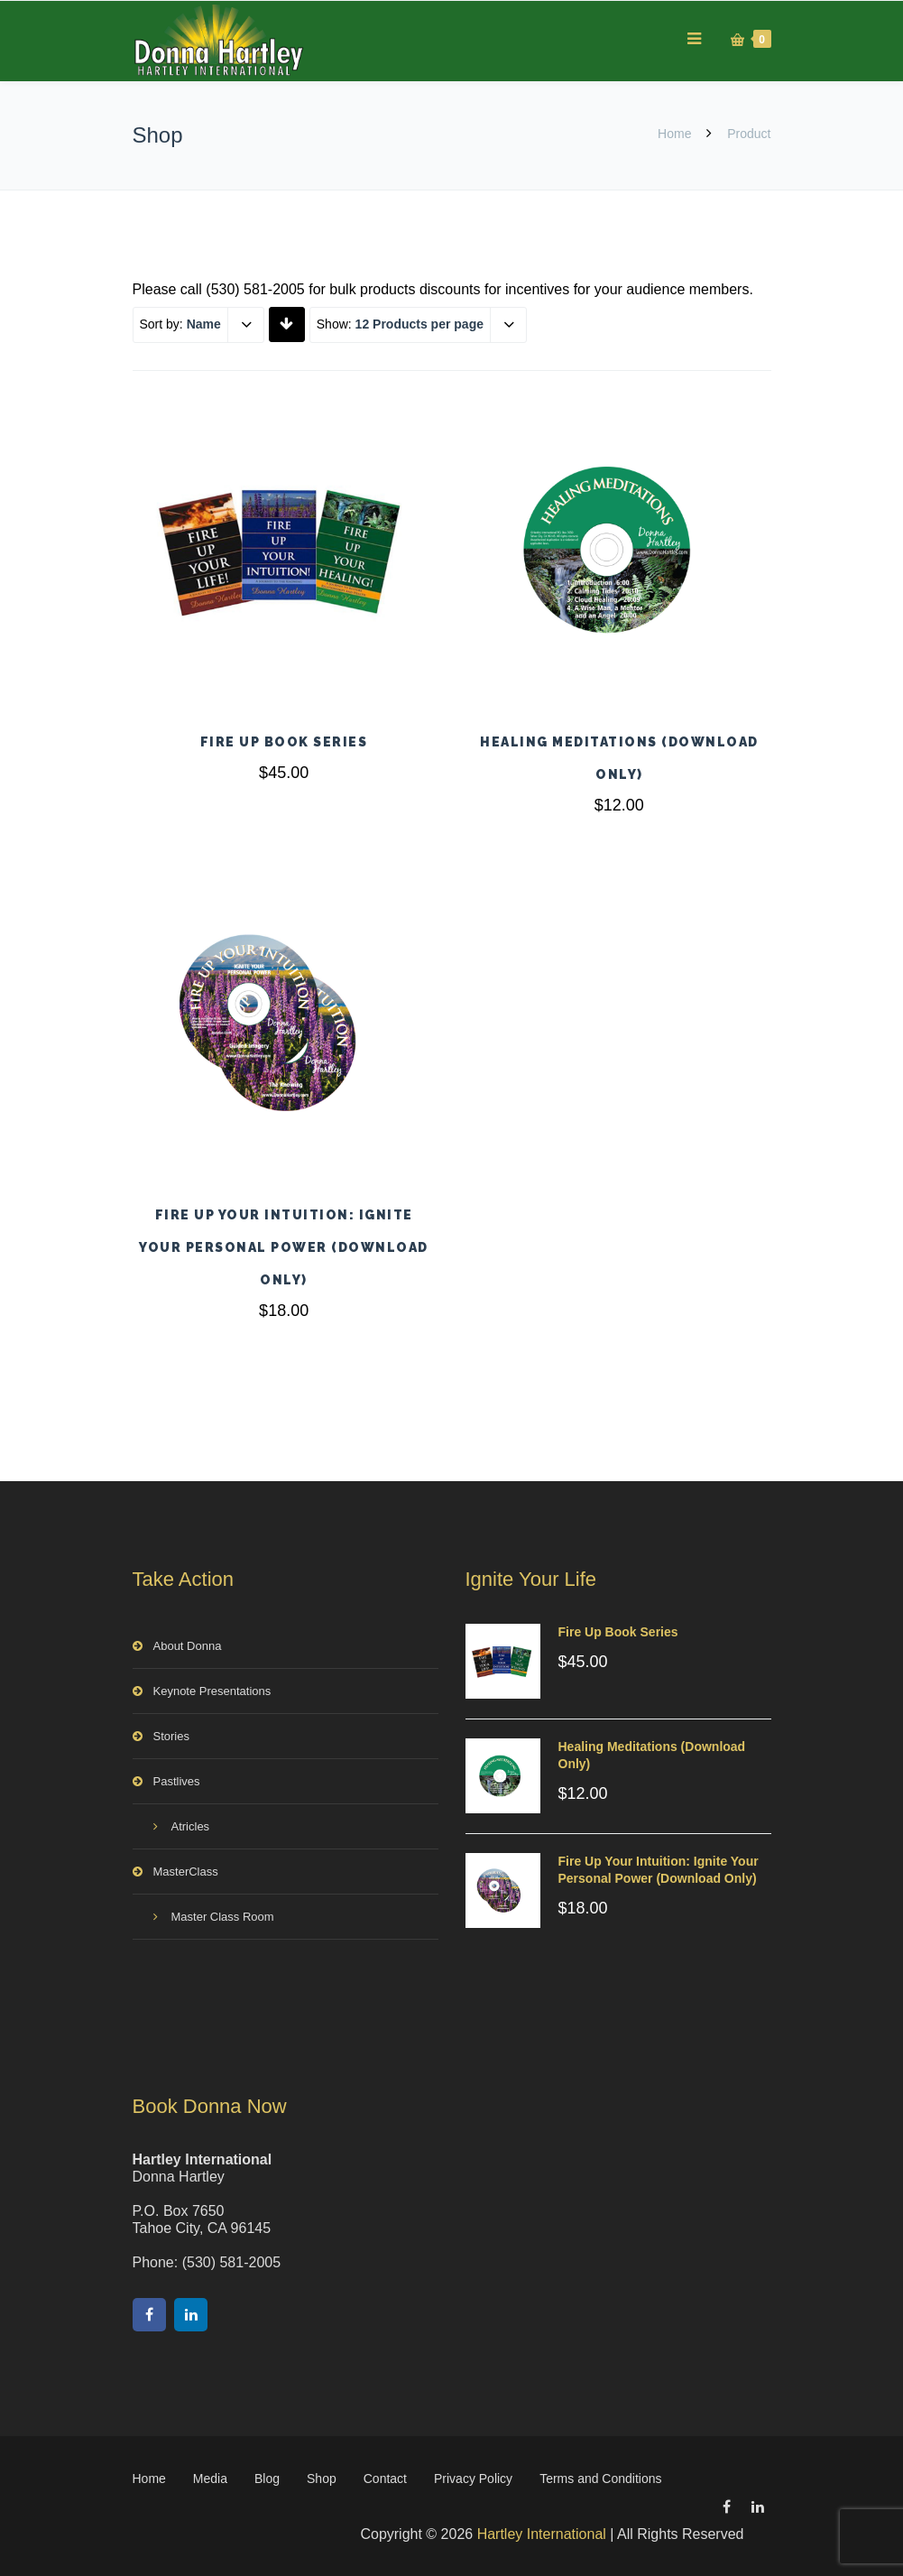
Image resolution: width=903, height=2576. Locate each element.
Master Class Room (222, 1916)
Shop (321, 2478)
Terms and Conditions (600, 2478)
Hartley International (541, 2534)
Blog (267, 2478)
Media (210, 2478)
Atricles (190, 1826)
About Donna (187, 1646)
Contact (385, 2478)
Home (674, 133)
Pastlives (176, 1781)
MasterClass (185, 1871)
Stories (171, 1736)
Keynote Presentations (212, 1691)
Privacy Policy (473, 2478)
